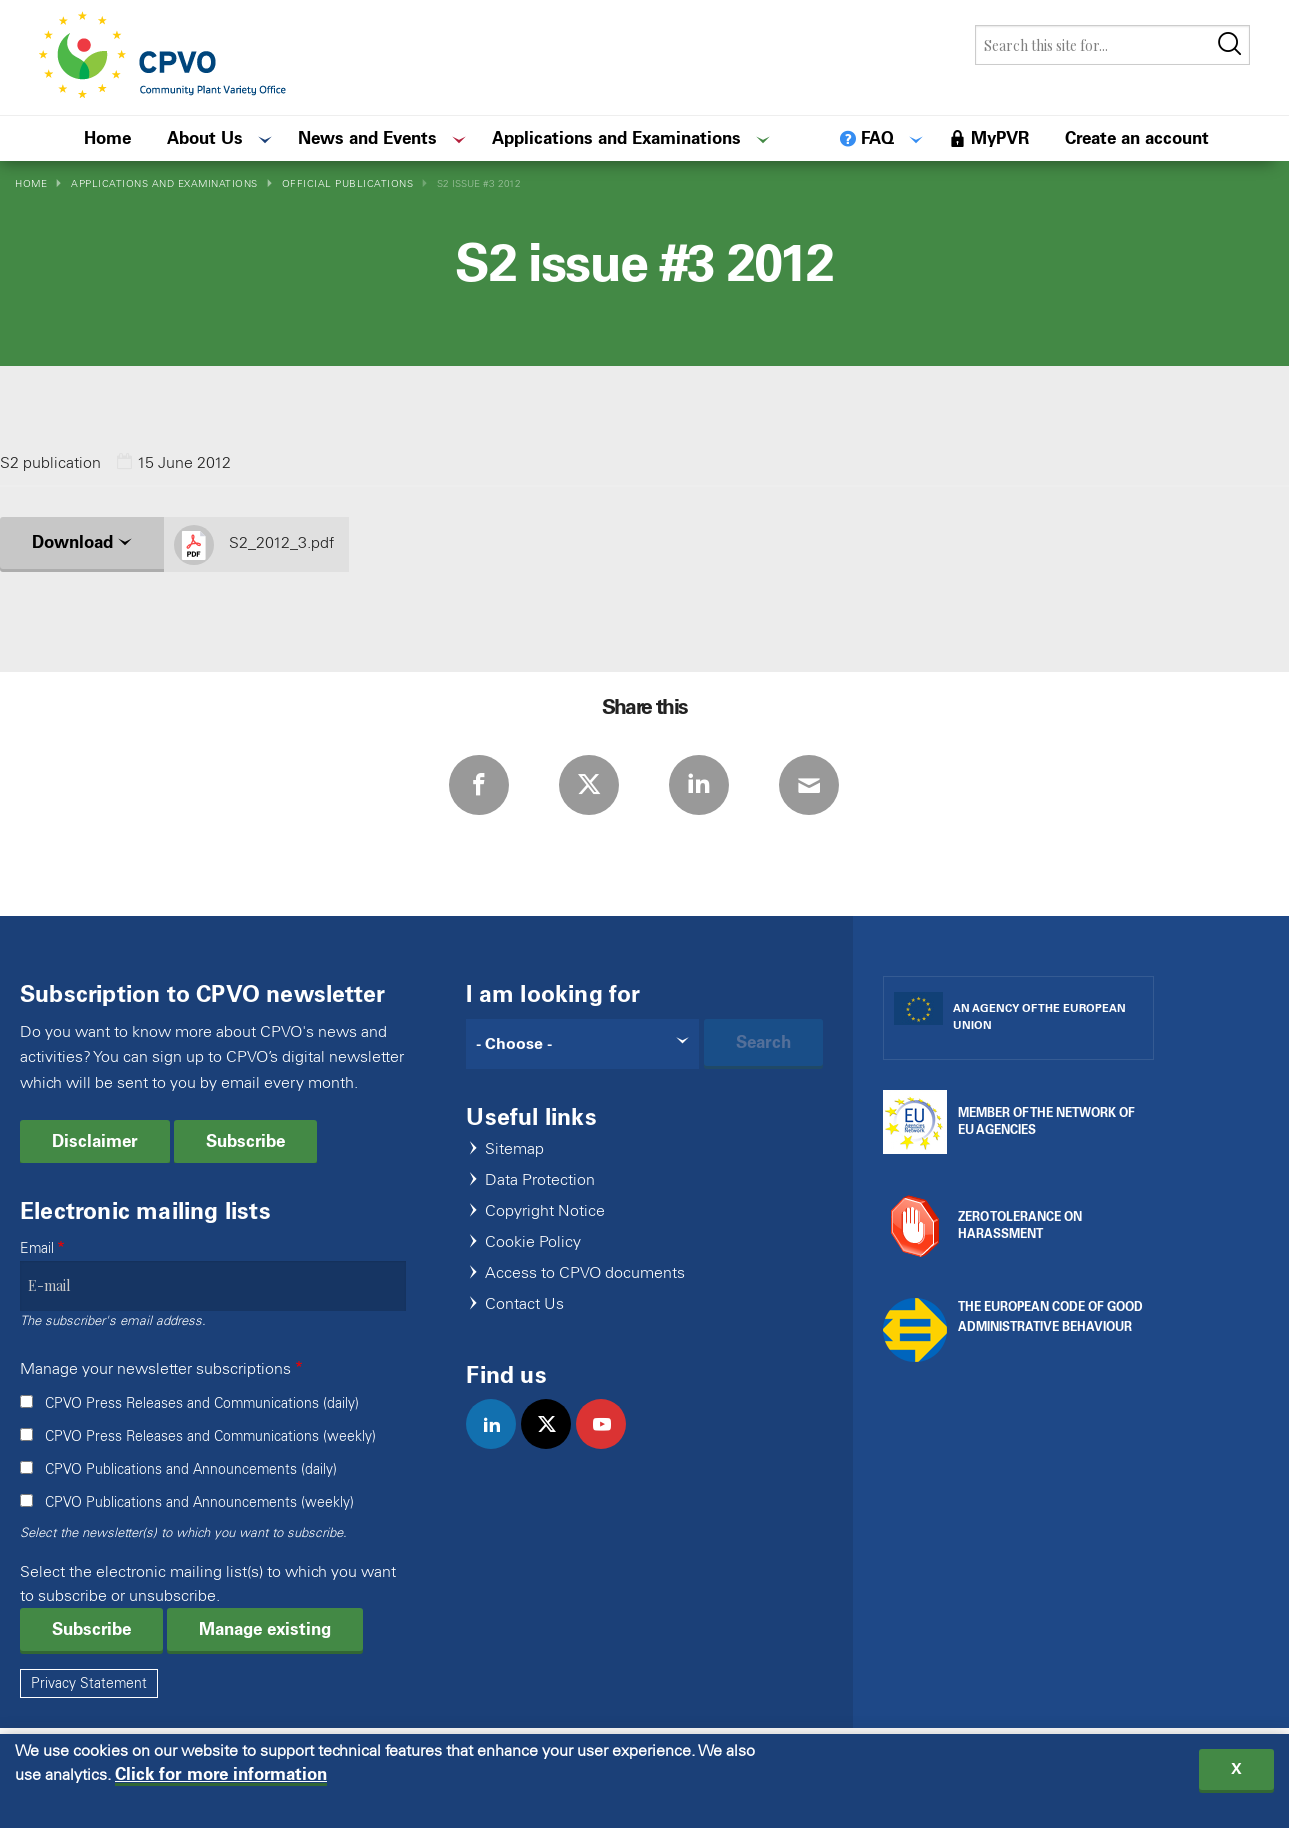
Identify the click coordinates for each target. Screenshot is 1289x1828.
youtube (609, 1445)
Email (37, 1248)
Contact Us (524, 1304)
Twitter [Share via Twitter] (589, 785)
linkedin (499, 1445)
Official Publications (348, 183)
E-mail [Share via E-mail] (809, 785)
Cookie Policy (533, 1242)
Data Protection (540, 1180)
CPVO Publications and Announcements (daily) (191, 1469)
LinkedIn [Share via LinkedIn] (699, 785)
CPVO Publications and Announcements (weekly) (199, 1502)
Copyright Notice (545, 1211)
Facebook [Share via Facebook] (479, 785)
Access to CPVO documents (585, 1273)
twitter (554, 1445)
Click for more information (221, 1774)
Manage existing (265, 1629)
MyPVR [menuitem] (1000, 138)
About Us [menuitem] (205, 138)
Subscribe (245, 1141)
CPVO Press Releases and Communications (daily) (202, 1403)
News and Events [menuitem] (367, 138)
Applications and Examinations (164, 183)
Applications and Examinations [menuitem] (616, 138)
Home (31, 183)
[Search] (582, 1044)
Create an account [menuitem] (1137, 138)
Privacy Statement (89, 1683)
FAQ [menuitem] (877, 138)
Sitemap (514, 1149)
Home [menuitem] (107, 138)
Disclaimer (95, 1141)
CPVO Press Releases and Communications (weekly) (210, 1436)
